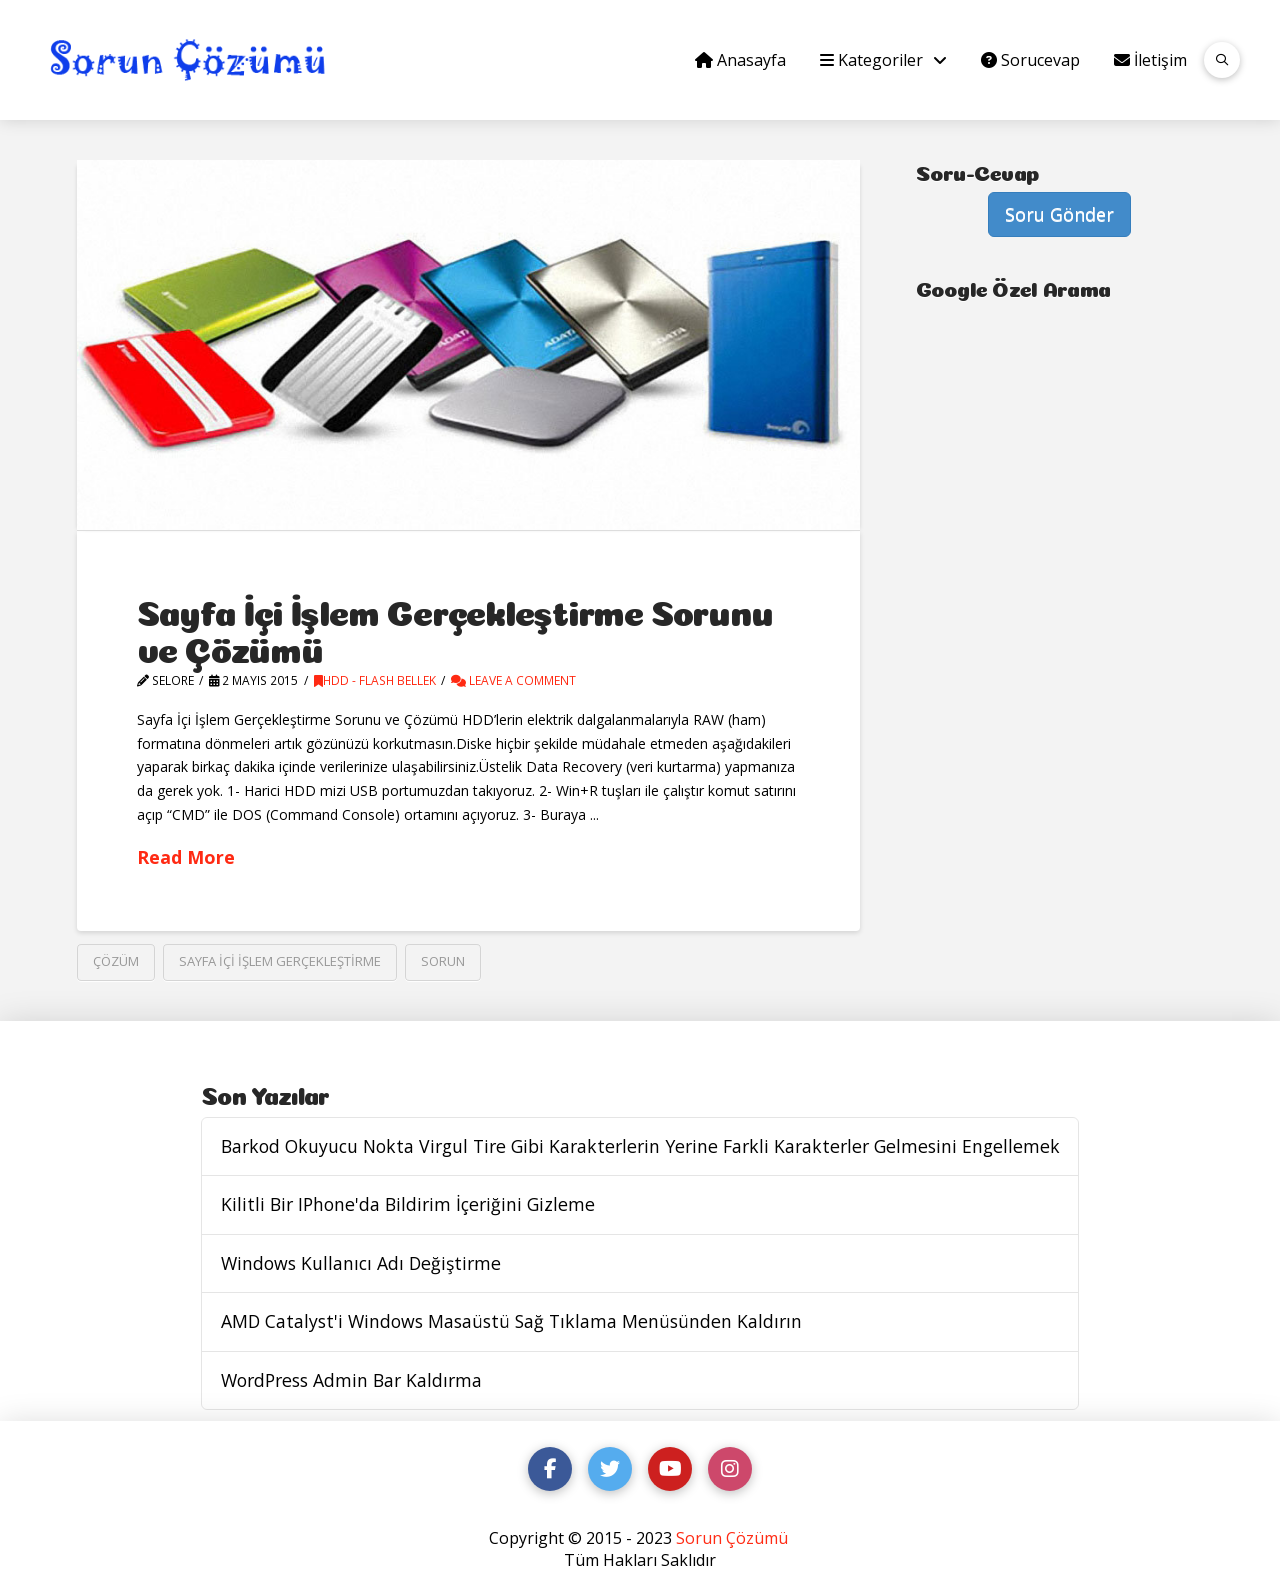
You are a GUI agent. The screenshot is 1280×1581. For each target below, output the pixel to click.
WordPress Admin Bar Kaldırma (351, 1380)
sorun (443, 961)
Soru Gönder (1059, 214)
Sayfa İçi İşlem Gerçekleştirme (280, 961)
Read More (186, 857)
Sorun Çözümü (732, 1538)
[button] (1222, 60)
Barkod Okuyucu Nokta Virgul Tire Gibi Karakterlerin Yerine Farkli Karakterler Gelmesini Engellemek (640, 1146)
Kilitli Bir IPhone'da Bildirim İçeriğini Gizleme (408, 1204)
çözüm (116, 961)
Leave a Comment (513, 680)
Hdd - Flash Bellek (375, 680)
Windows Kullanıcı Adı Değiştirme (361, 1263)
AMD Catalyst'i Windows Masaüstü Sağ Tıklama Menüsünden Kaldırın (511, 1321)
